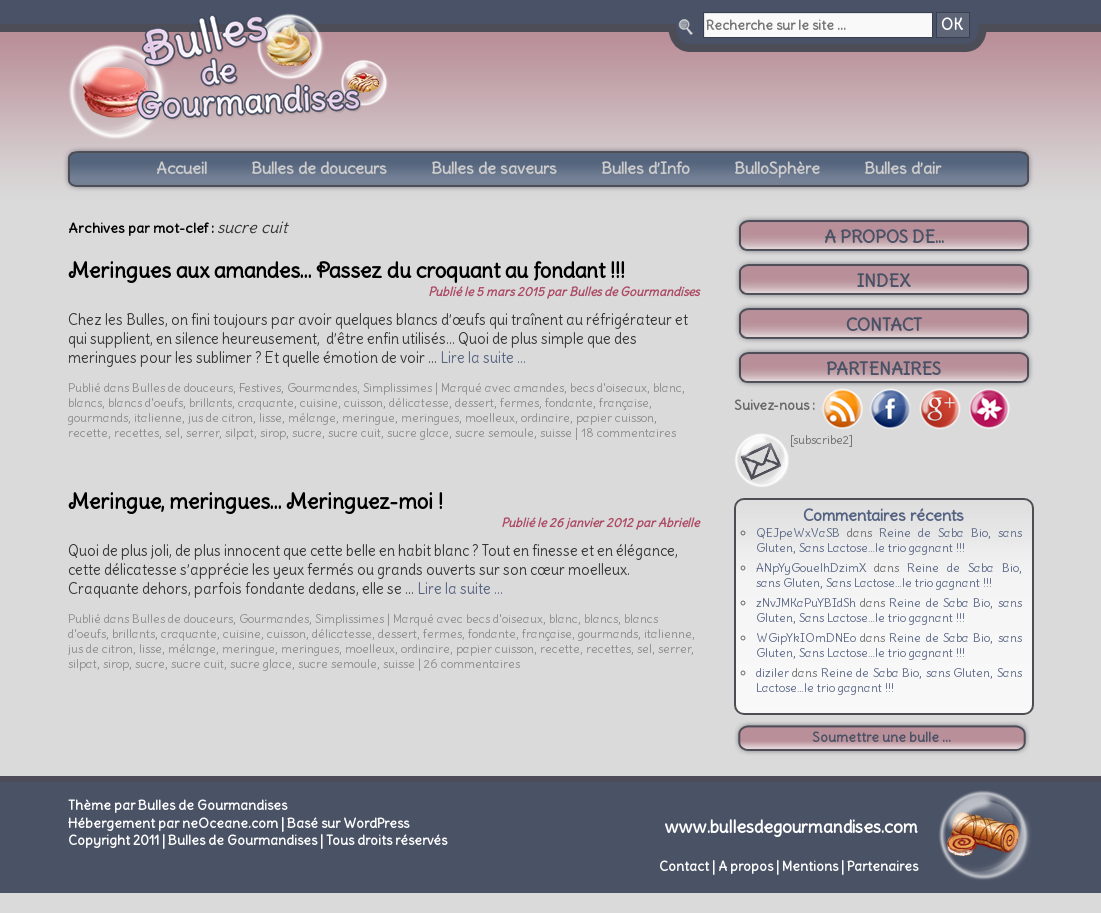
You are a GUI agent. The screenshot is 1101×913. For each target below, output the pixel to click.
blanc (667, 387)
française (624, 402)
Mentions (810, 866)
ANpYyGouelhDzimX (811, 567)
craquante (266, 402)
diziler (772, 672)
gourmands (98, 417)
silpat (239, 432)
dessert (474, 402)
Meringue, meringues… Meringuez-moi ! (255, 501)
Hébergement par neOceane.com (173, 823)
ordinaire (545, 417)
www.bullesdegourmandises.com (791, 827)
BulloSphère (777, 168)
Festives (260, 387)
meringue (368, 417)
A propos (745, 866)
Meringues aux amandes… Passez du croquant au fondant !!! (346, 270)
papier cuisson (615, 417)
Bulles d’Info (645, 168)
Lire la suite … (483, 358)
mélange (312, 417)
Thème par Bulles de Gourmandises (177, 805)
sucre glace (418, 432)
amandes (539, 387)
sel (172, 432)
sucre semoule (494, 432)
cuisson (363, 402)
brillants (210, 402)
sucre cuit (354, 432)
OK (952, 25)
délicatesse (419, 402)
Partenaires (882, 866)
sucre (307, 432)
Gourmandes (322, 387)
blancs (85, 402)
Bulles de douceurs (319, 168)
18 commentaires (628, 432)
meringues (430, 417)
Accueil (181, 168)
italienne (158, 417)
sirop (273, 432)
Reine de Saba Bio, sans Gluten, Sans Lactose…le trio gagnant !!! (889, 540)
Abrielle (678, 522)
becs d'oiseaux (608, 387)
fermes (519, 402)
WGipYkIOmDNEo (806, 637)
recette (88, 432)
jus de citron (220, 417)
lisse (270, 417)
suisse (556, 432)
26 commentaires (472, 663)
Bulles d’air (902, 168)
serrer (202, 432)
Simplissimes (397, 387)
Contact (684, 866)
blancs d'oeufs (145, 402)
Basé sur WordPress (348, 823)
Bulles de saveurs (494, 168)
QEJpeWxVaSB (798, 532)
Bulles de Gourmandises (634, 291)
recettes (136, 432)
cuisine (319, 402)
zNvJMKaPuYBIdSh (806, 602)
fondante (569, 402)
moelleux (490, 417)
